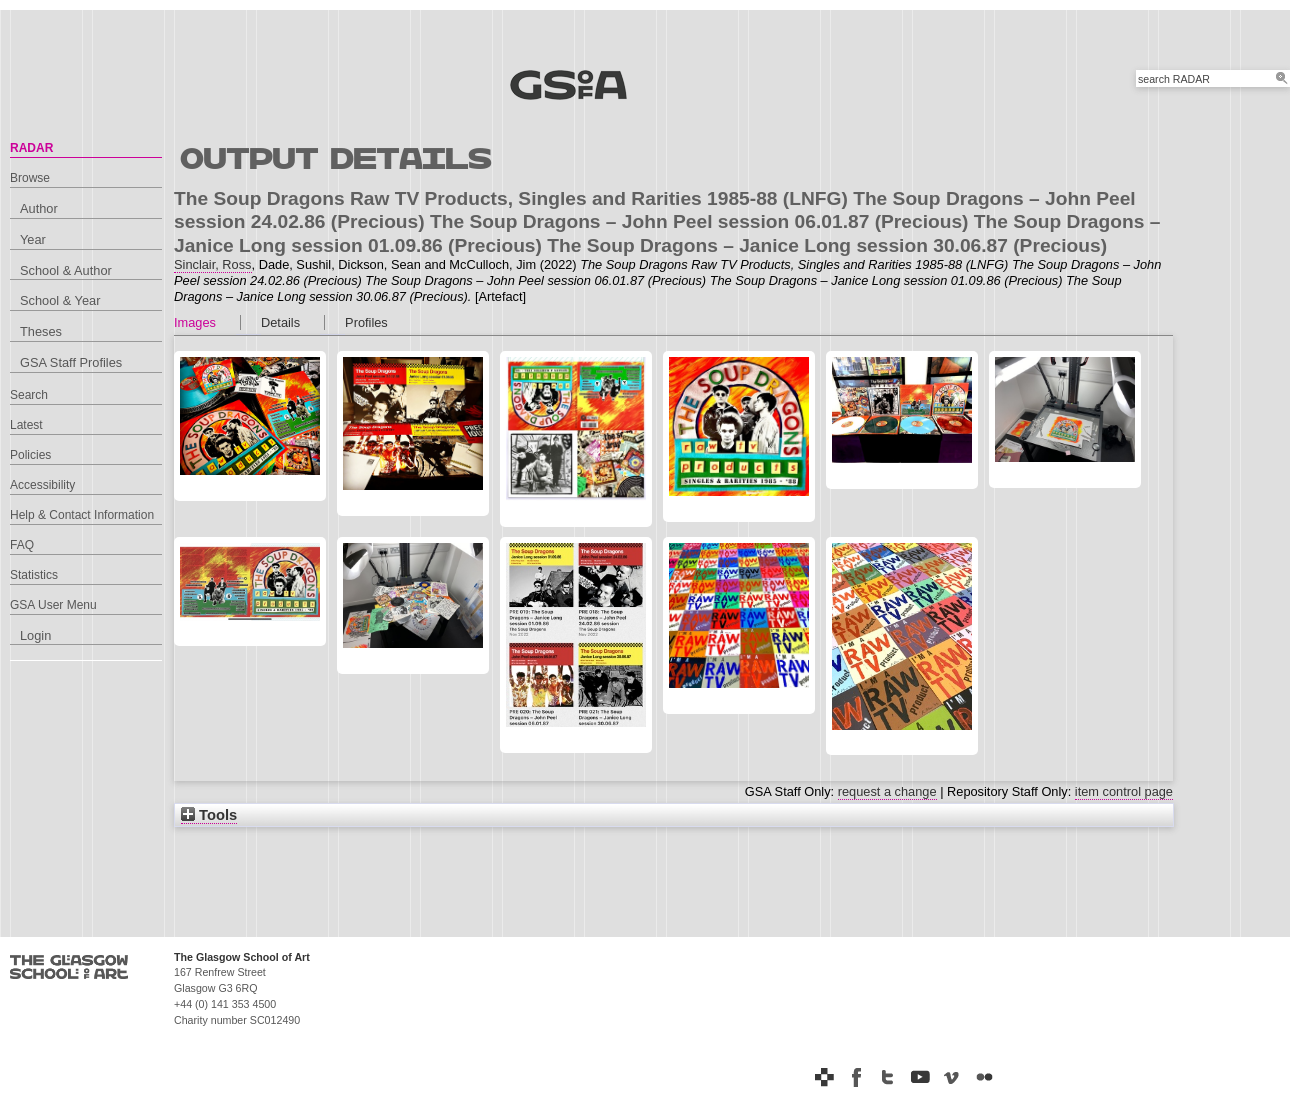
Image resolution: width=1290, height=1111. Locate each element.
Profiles (366, 322)
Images (195, 322)
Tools (209, 815)
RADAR (31, 148)
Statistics (34, 575)
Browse (30, 178)
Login (35, 635)
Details (280, 322)
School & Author (66, 270)
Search (29, 395)
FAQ (22, 545)
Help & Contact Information (82, 515)
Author (39, 208)
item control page (1124, 791)
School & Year (60, 300)
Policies (30, 455)
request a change (887, 791)
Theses (41, 331)
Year (33, 239)
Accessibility (42, 485)
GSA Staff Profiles (71, 362)
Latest (26, 425)
